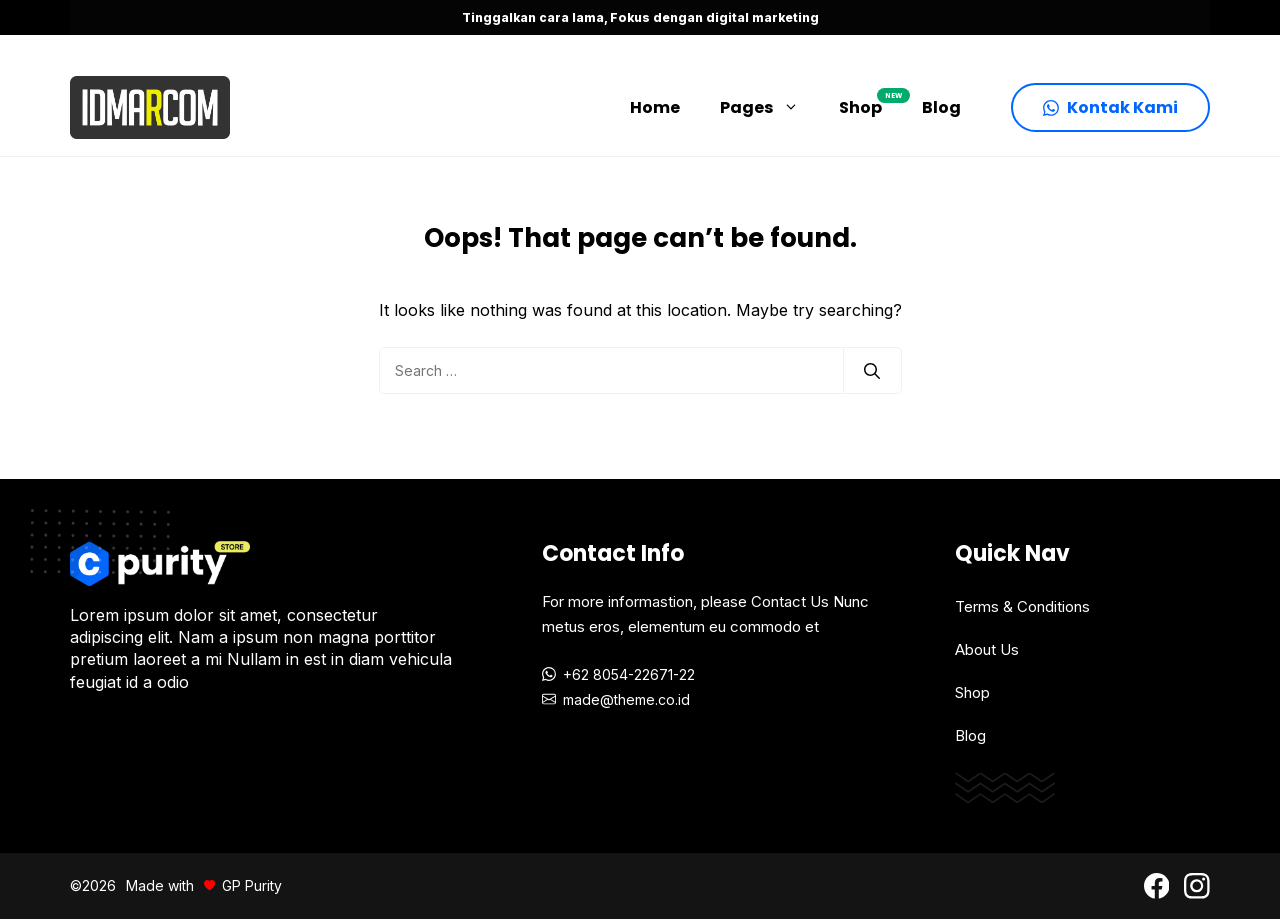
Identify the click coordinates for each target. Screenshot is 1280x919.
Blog (941, 107)
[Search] (872, 371)
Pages (769, 108)
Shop (870, 103)
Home (655, 107)
